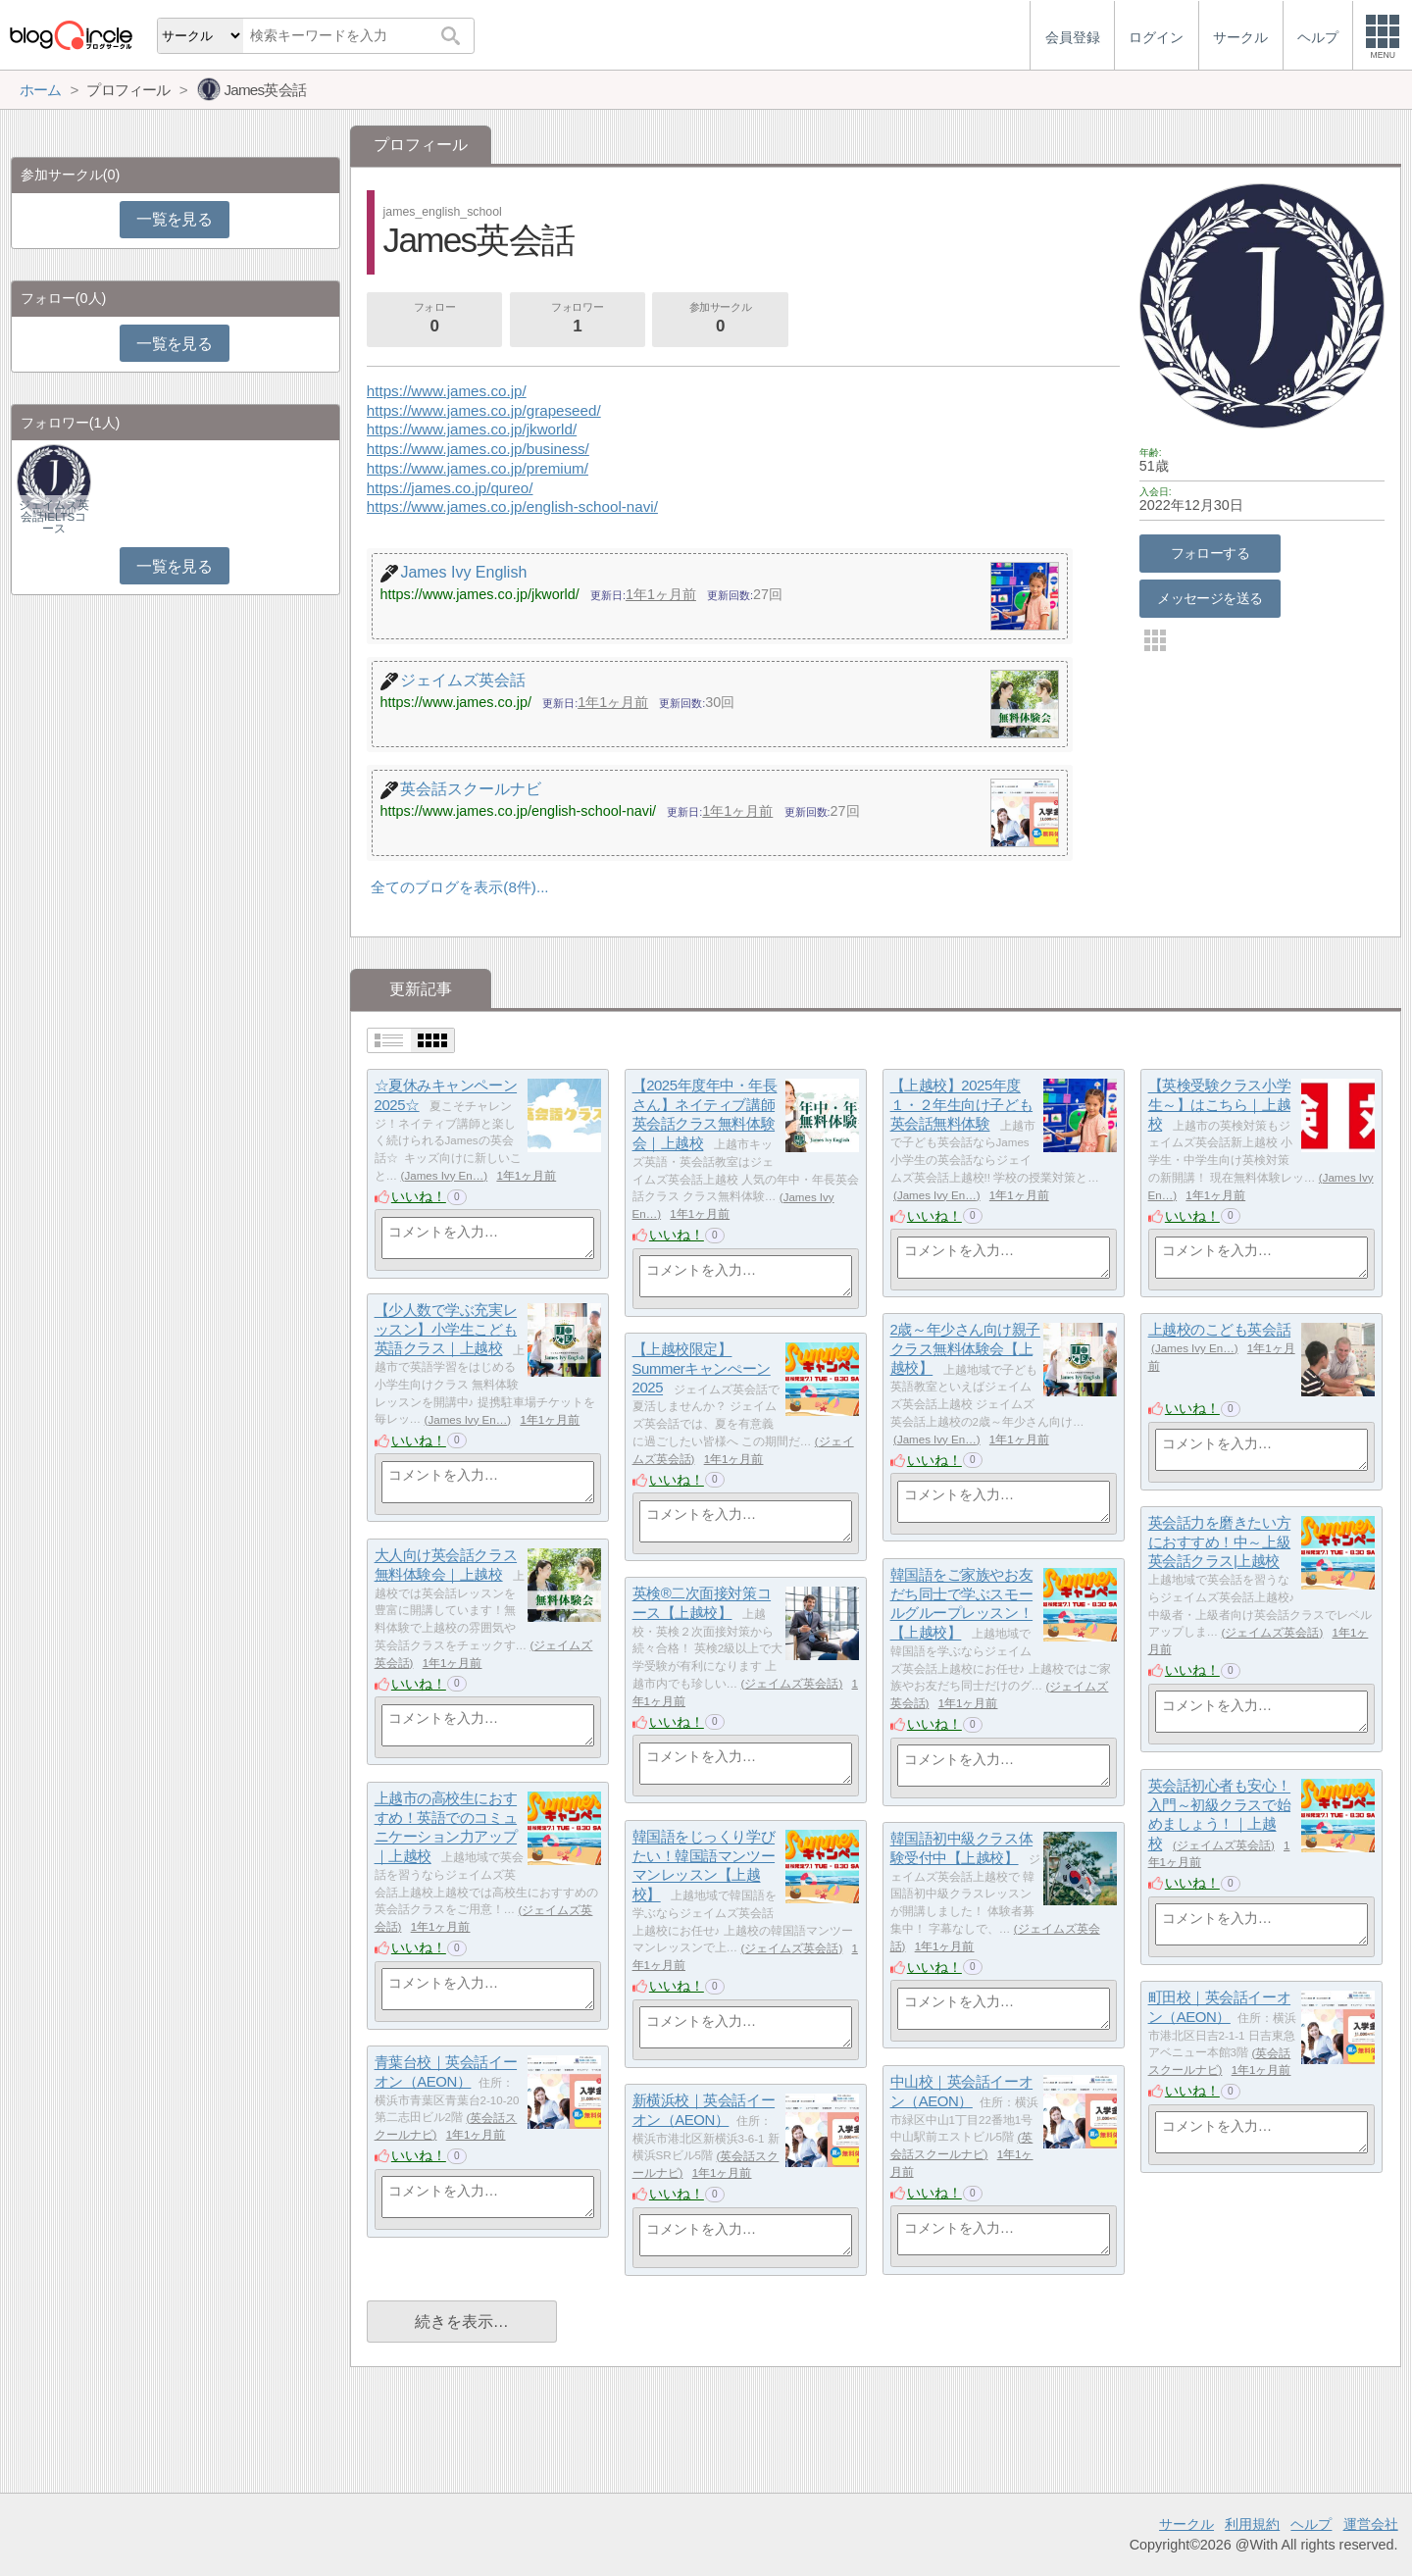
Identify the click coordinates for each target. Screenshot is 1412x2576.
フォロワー (577, 319)
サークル (1186, 2524)
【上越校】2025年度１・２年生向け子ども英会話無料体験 (962, 1105)
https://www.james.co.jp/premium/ (477, 468)
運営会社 (1370, 2524)
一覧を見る (174, 219)
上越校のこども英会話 (1219, 1330)
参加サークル (720, 319)
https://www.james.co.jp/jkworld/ (472, 429)
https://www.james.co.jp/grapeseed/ (484, 410)
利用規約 (1252, 2524)
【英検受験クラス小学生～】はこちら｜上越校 (1219, 1105)
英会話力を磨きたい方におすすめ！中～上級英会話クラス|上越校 (1219, 1542)
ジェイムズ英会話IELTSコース (54, 516)
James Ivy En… (443, 1176)
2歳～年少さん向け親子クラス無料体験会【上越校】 (965, 1349)
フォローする (1210, 553)
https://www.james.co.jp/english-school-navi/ (512, 506)
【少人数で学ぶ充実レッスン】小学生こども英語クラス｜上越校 (446, 1329)
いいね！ (418, 1196)
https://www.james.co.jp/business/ (478, 448)
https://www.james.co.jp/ (447, 390)
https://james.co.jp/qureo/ (450, 488)
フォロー (434, 319)
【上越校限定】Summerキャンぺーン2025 (701, 1368)
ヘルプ (1311, 2524)
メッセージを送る (1209, 598)
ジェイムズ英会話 (1272, 1633)
